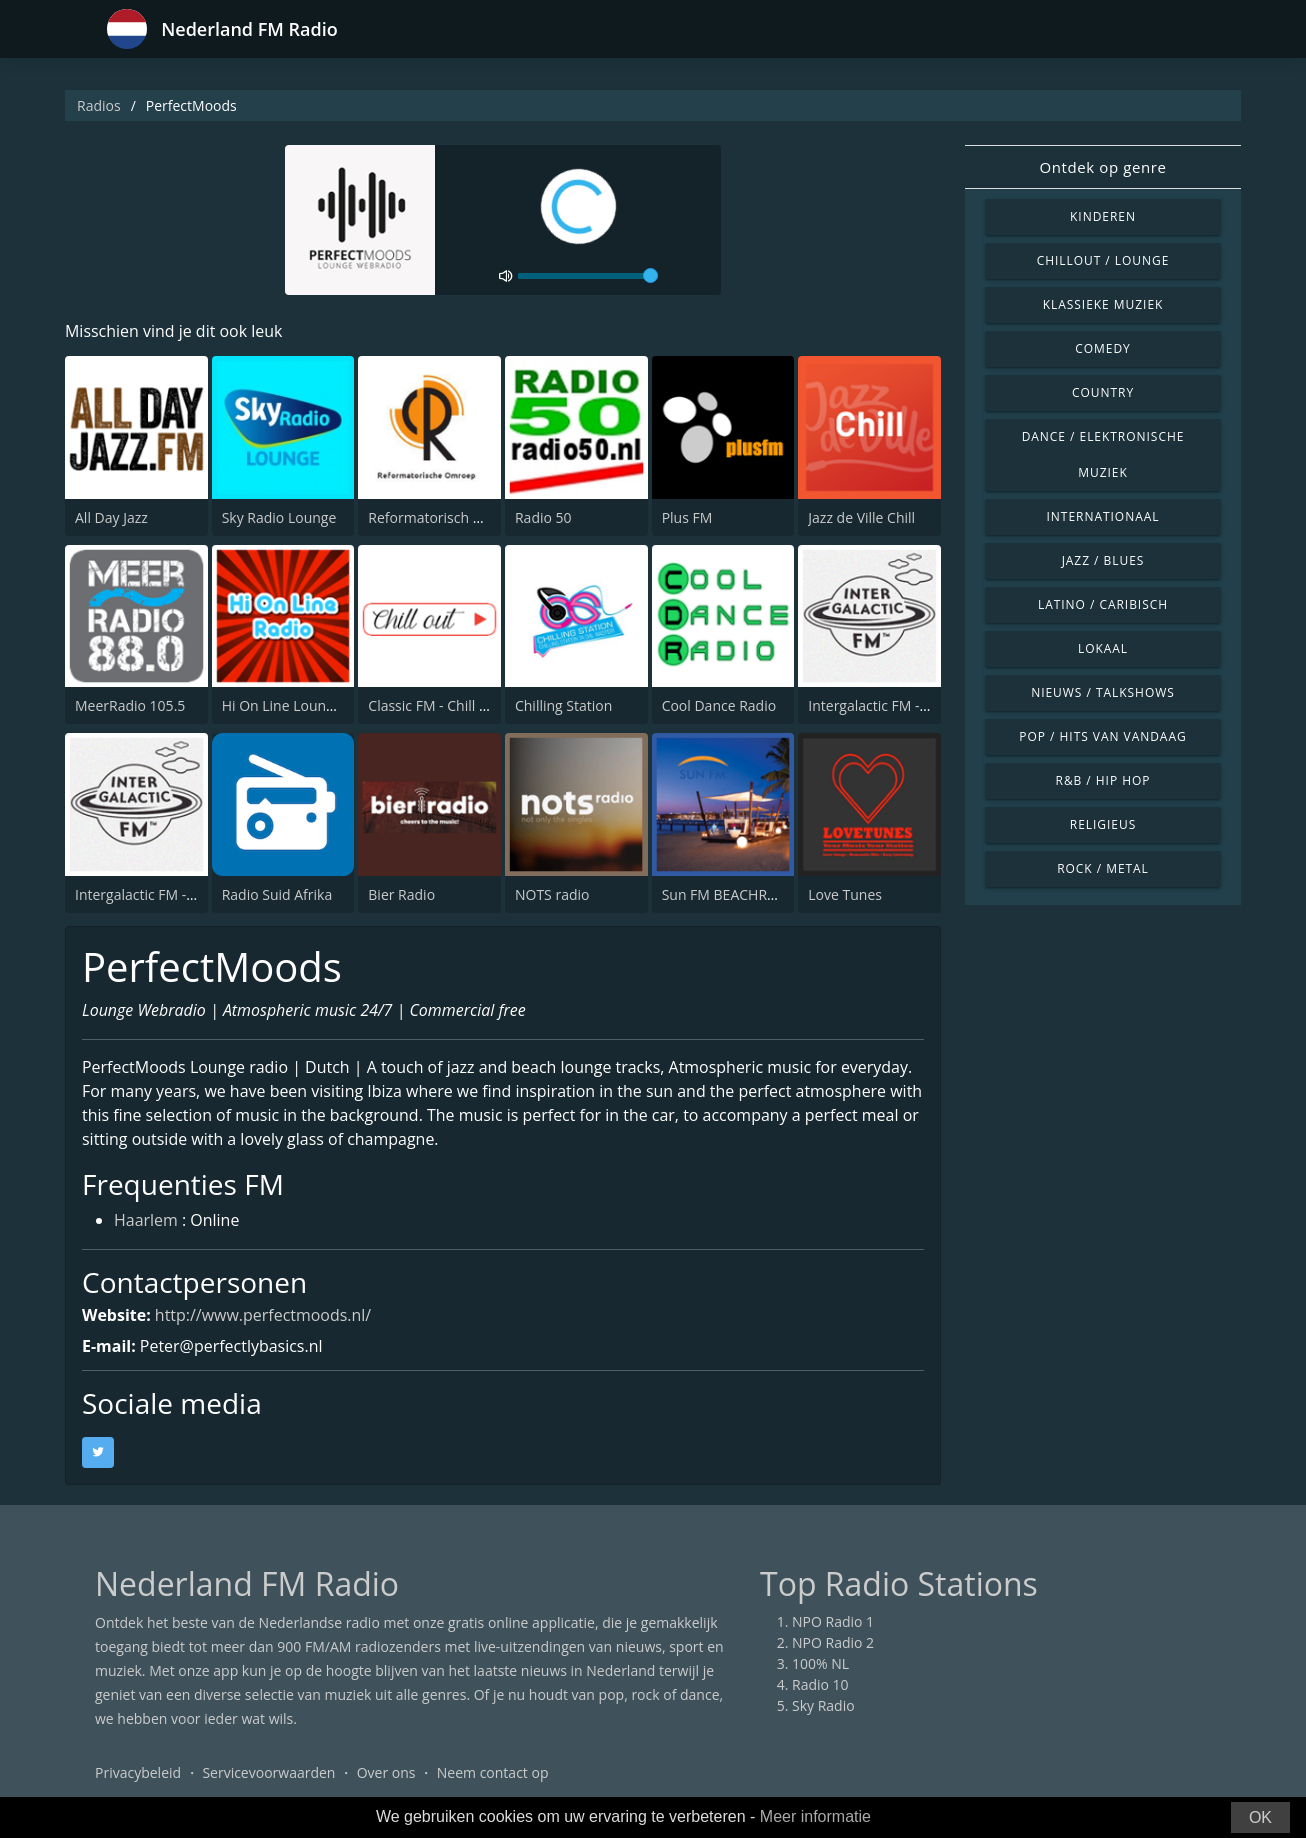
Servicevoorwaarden (268, 1772)
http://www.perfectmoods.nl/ (263, 1315)
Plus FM (687, 517)
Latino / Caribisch (1103, 604)
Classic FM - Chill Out (435, 705)
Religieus (1103, 824)
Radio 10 (820, 1684)
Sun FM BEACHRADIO (731, 894)
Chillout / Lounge (1103, 260)
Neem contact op (493, 1772)
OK (1260, 1817)
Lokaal (1103, 648)
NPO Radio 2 (833, 1642)
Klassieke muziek (1103, 304)
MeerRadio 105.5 (130, 705)
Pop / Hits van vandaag (1102, 736)
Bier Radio (401, 894)
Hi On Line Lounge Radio (302, 705)
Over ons (386, 1772)
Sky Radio (823, 1705)
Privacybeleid (138, 1772)
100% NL (820, 1663)
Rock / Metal (1103, 868)
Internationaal (1103, 516)
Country (1103, 392)
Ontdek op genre (1102, 167)
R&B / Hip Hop (1103, 780)
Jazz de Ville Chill (861, 517)
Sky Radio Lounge (279, 517)
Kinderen (1103, 216)
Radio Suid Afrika (277, 894)
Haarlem (146, 1222)
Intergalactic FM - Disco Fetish (171, 894)
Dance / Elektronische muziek (1103, 454)
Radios (99, 105)
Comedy (1103, 348)
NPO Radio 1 (833, 1621)
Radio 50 (543, 517)
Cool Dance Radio (719, 705)
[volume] (588, 276)
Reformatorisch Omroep (447, 517)
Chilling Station (563, 705)
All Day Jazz (111, 517)
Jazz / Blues (1103, 560)
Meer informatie (815, 1816)
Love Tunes (845, 894)
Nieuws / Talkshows (1103, 692)
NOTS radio (552, 894)
